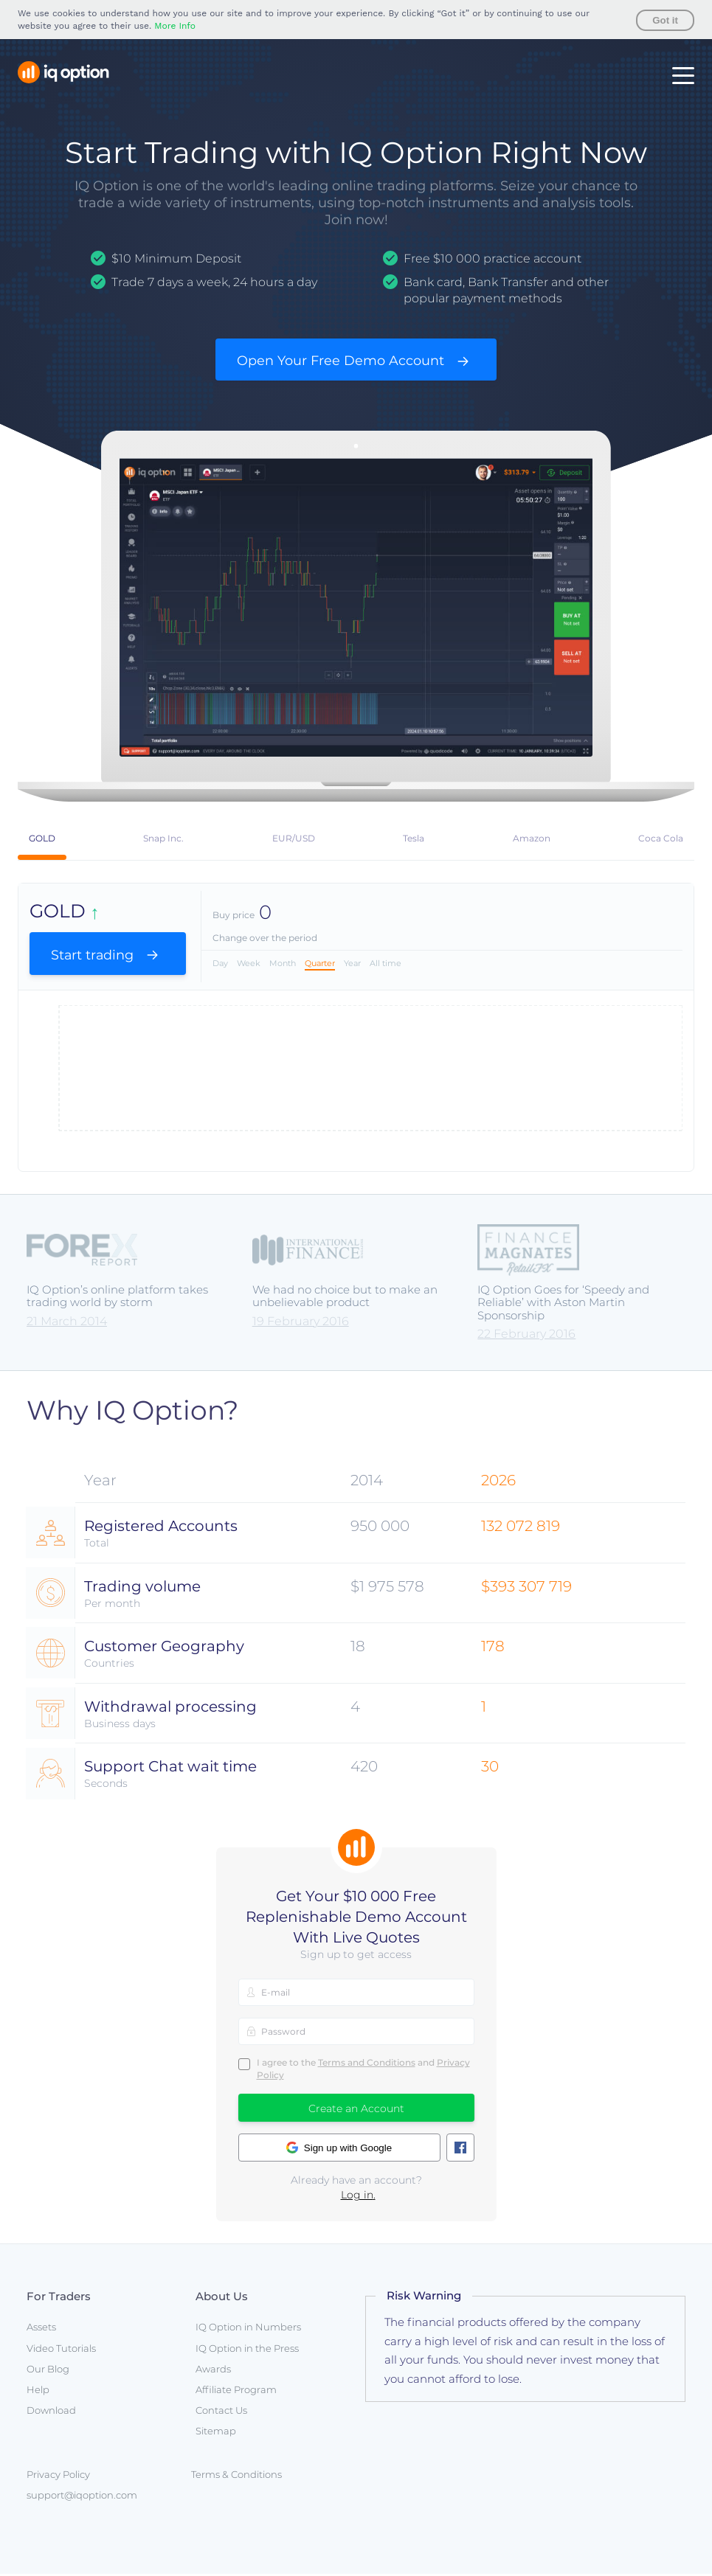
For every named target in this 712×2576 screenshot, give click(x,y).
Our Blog (48, 2371)
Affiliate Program (236, 2392)
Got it (665, 20)
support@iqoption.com (82, 2497)
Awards (213, 2371)
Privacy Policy (58, 2476)
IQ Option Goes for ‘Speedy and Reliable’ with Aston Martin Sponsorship (563, 1304)
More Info (175, 26)
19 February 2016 (300, 1323)
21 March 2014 (67, 1323)
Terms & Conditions (236, 2476)
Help (38, 2392)
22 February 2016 (526, 1336)
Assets (41, 2330)
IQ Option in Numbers (248, 2330)
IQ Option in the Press (247, 2350)
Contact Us (221, 2413)
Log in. (358, 2197)
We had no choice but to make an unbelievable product (345, 1298)
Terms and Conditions (366, 2065)
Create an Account (356, 2110)
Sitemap (216, 2434)
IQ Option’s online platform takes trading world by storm (117, 1298)
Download (51, 2413)
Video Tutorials (61, 2350)
